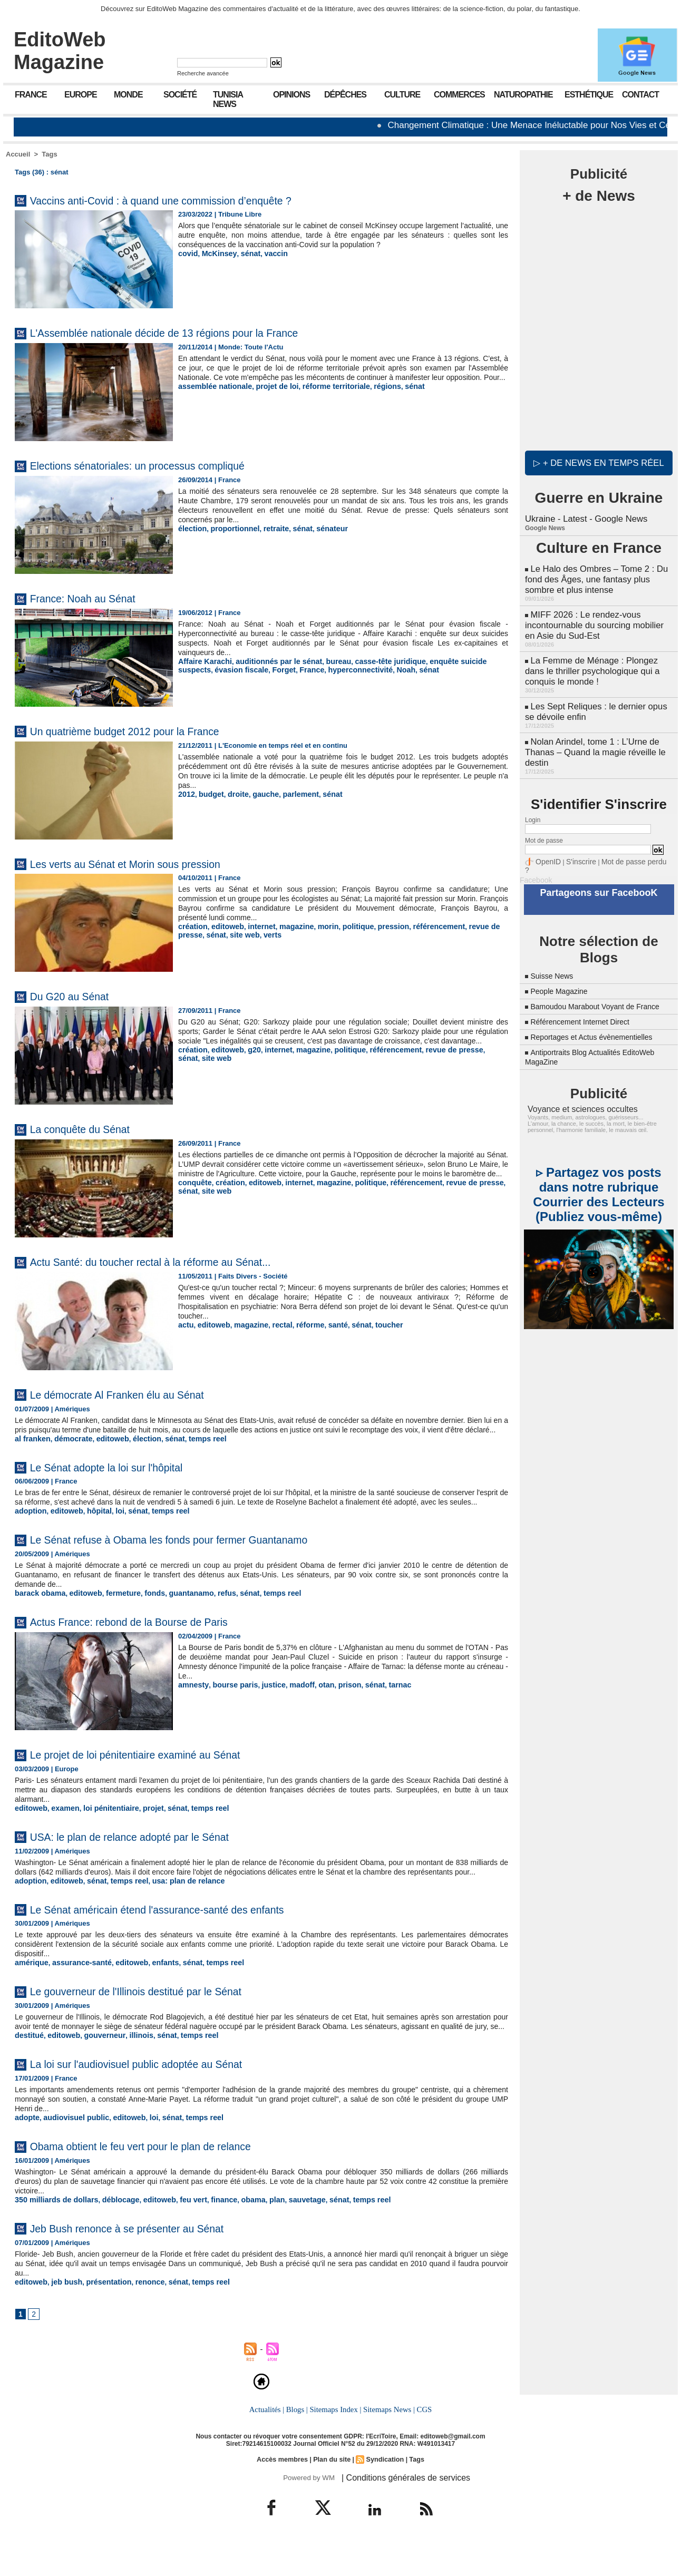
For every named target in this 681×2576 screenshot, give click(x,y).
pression (376, 926)
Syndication (383, 2492)
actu (185, 1325)
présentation (100, 2315)
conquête (193, 1192)
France (31, 94)
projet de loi (268, 395)
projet (141, 1825)
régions (369, 395)
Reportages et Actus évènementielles (599, 1017)
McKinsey (215, 263)
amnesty (192, 1702)
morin (315, 926)
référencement (417, 926)
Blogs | (298, 2442)
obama (233, 2233)
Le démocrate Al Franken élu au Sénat (138, 1394)
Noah (353, 669)
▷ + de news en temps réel (598, 460)
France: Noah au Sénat (95, 598)
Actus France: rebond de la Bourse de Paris (152, 1639)
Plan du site (331, 2492)
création (191, 926)
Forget (241, 669)
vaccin (267, 263)
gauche (259, 794)
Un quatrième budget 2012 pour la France (147, 731)
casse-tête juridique (371, 661)
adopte (26, 2151)
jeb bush (62, 2315)
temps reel (191, 1448)
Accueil (18, 154)
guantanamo (176, 1611)
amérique (30, 1988)
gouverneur (97, 2070)
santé (325, 1325)
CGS (421, 2442)
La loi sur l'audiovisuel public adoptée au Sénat (162, 2098)
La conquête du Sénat (92, 1128)
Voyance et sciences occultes (576, 1089)
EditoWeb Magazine (60, 50)
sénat (244, 263)
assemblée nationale (211, 395)
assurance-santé (76, 1988)
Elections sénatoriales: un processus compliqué (163, 465)
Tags (49, 154)
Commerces (459, 94)
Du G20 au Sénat (79, 996)
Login (532, 802)
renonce (138, 2315)
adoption (29, 1529)
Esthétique (589, 94)
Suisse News (554, 946)
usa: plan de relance (174, 1907)
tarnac (381, 1702)
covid (187, 263)
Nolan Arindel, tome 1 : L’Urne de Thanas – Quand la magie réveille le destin (592, 736)
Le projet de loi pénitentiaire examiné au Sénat (160, 1771)
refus (209, 1611)
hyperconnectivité (311, 669)
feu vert (178, 2233)
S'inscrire (575, 843)
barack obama (38, 1611)
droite (233, 794)
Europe (80, 94)
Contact (640, 94)
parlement (291, 794)
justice (265, 1702)
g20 (248, 1059)
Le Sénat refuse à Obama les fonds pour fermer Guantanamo (202, 1557)
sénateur (319, 528)
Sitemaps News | (388, 2442)
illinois (130, 2070)
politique (343, 926)
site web (213, 934)
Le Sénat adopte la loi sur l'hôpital (125, 1476)
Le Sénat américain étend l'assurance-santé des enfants (187, 1935)
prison (335, 1702)
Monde (128, 94)
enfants (152, 1988)
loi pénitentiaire (102, 1825)
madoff (291, 1702)
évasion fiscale (202, 669)
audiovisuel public (71, 2151)
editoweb (223, 926)
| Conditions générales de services (398, 2509)
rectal (274, 1325)
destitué (28, 2070)
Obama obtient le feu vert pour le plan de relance (167, 2179)
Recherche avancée (203, 73)
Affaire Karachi (202, 661)
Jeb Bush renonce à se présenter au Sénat (150, 2261)
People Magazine (563, 962)
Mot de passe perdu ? (624, 843)
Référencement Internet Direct (586, 1002)
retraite (267, 528)
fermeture (114, 1611)
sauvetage (282, 2233)
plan (255, 2233)
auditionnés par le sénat (270, 661)
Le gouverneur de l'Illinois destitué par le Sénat (161, 2016)
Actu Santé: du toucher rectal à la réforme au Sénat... (178, 1261)
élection (191, 528)
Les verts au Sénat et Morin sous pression (148, 863)
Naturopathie (523, 94)
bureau (324, 661)
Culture (402, 94)
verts (239, 934)
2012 (185, 794)
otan (313, 1702)
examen (61, 1825)
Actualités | (269, 2442)
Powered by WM (307, 2509)
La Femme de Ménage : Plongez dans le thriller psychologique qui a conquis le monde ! (589, 660)
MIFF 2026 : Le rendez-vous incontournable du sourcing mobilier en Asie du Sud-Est (597, 617)
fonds (142, 1611)
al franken (31, 1448)
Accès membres (284, 2492)
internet (254, 926)
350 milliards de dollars (53, 2233)
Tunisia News (228, 99)
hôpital (92, 1529)
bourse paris (229, 1702)
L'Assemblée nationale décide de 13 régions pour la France (196, 332)
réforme (299, 1325)
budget (208, 794)
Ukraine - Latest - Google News (584, 516)
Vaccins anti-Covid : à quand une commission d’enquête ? (192, 200)
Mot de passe (544, 822)
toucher (372, 1325)
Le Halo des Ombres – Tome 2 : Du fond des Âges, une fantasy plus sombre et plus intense (594, 575)
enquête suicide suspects (449, 661)
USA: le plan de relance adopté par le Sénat (153, 1853)
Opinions (291, 94)
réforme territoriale (322, 395)
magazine (286, 926)
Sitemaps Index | (335, 2442)
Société (180, 94)
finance (206, 2233)
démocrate (68, 1448)
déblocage (111, 2233)
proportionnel (230, 528)
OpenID (546, 843)
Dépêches (345, 94)
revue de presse (471, 926)
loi (111, 1529)
